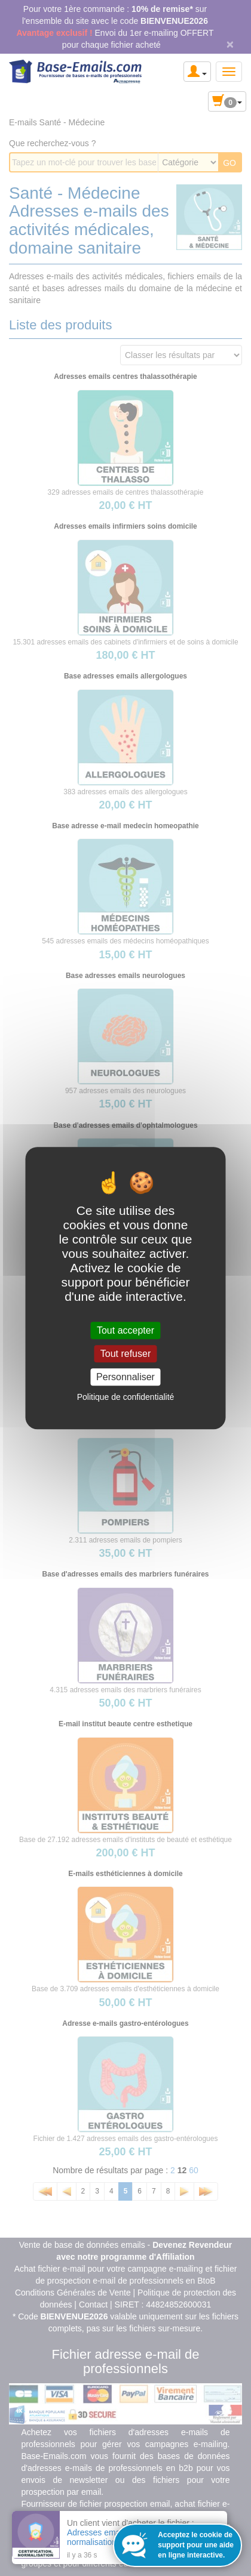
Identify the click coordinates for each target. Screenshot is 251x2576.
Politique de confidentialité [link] (126, 1397)
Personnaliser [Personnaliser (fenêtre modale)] (125, 1377)
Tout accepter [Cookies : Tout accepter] (125, 1330)
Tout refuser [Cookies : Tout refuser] (125, 1354)
